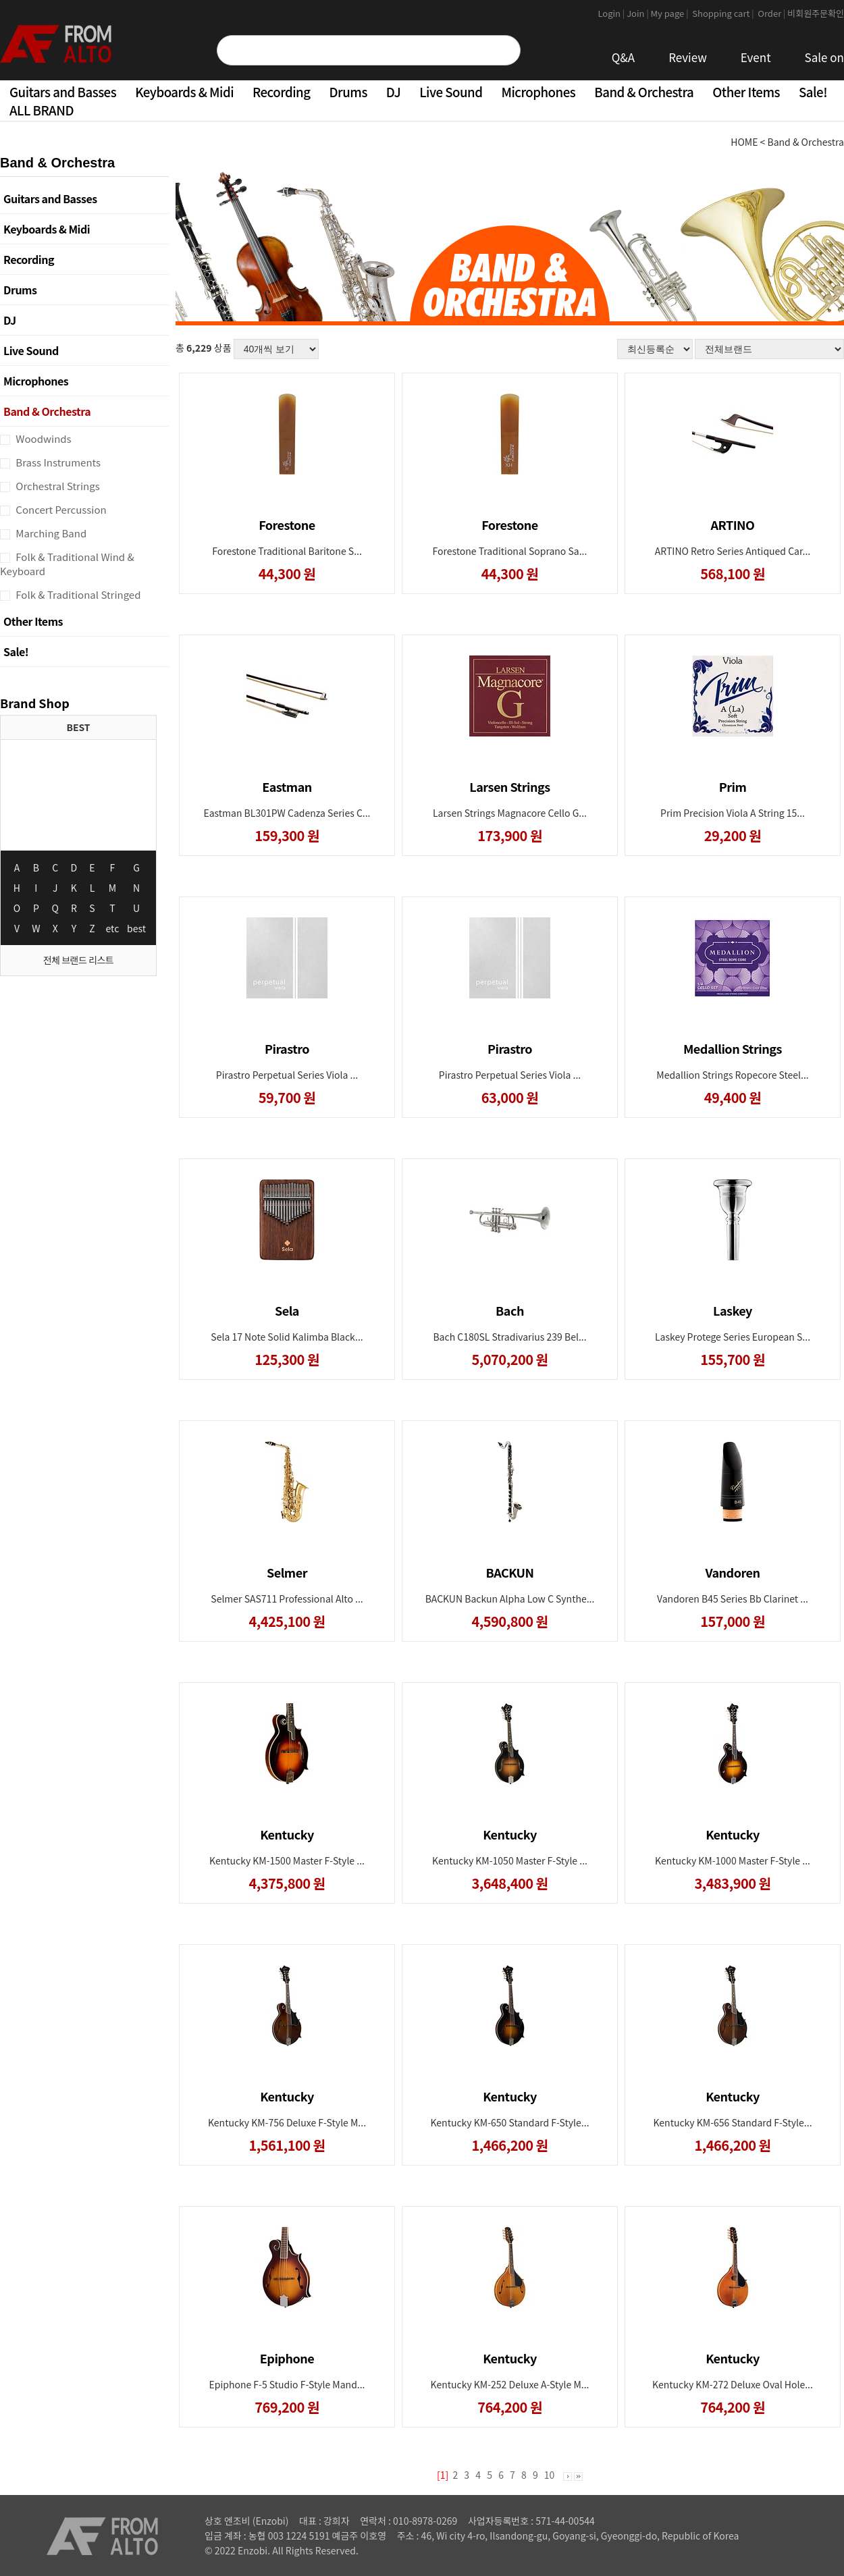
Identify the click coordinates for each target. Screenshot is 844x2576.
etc (113, 928)
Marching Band (50, 533)
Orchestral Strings (57, 486)
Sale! (813, 91)
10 (549, 2474)
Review (687, 57)
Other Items (746, 91)
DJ (393, 91)
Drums (348, 91)
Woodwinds (43, 438)
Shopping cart (724, 13)
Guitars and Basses (62, 91)
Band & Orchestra (643, 91)
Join (638, 13)
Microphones (538, 91)
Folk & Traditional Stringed (77, 594)
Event (756, 57)
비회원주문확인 (815, 13)
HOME (744, 142)
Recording (281, 91)
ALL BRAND (41, 110)
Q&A (623, 57)
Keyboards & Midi (184, 91)
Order (771, 13)
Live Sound (450, 91)
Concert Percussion (60, 509)
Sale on (824, 57)
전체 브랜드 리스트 (78, 960)
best (136, 928)
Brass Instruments (57, 462)
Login (612, 13)
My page (671, 13)
